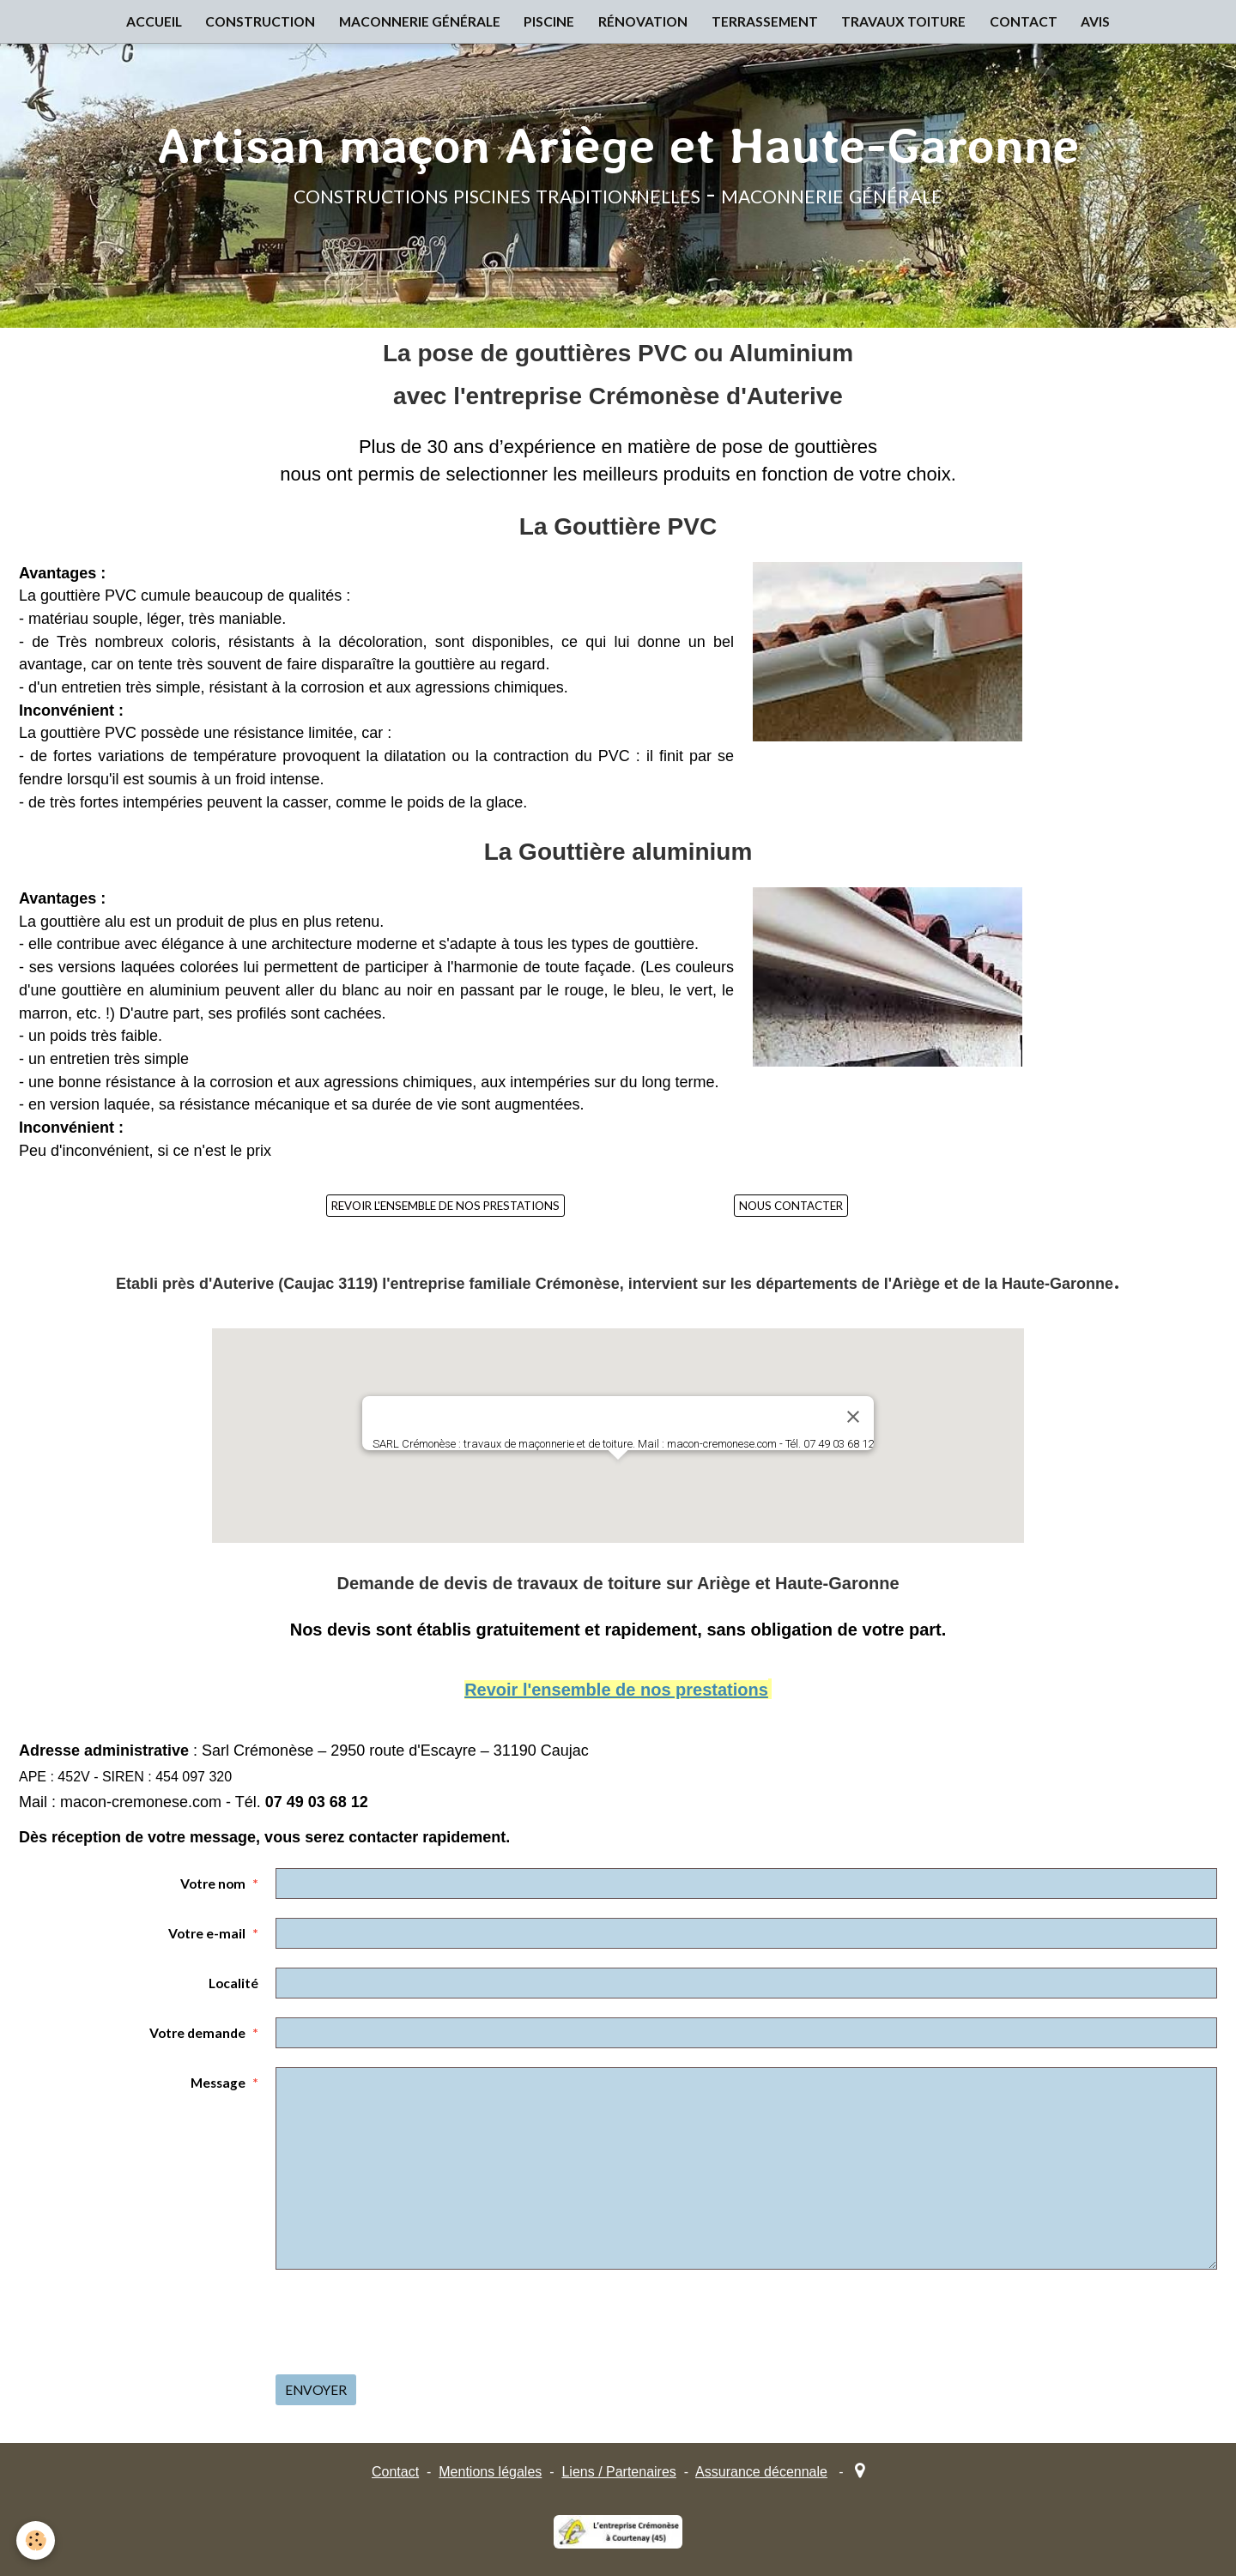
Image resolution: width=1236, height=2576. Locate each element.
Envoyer (316, 2390)
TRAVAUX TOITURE (907, 22)
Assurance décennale (761, 2471)
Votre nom (212, 1883)
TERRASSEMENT (766, 22)
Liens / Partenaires (618, 2471)
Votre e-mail (206, 1933)
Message (218, 2082)
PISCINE (547, 22)
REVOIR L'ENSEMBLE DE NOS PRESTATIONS (445, 1205)
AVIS (1103, 22)
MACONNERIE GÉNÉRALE (415, 22)
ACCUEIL (145, 22)
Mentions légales (490, 2471)
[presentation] (406, 2322)
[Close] (853, 1416)
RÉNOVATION (643, 22)
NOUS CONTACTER (791, 1205)
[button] (618, 1475)
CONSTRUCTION (254, 22)
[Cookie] (36, 2540)
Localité (233, 1983)
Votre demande (197, 2033)
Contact (395, 2471)
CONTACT (1029, 22)
